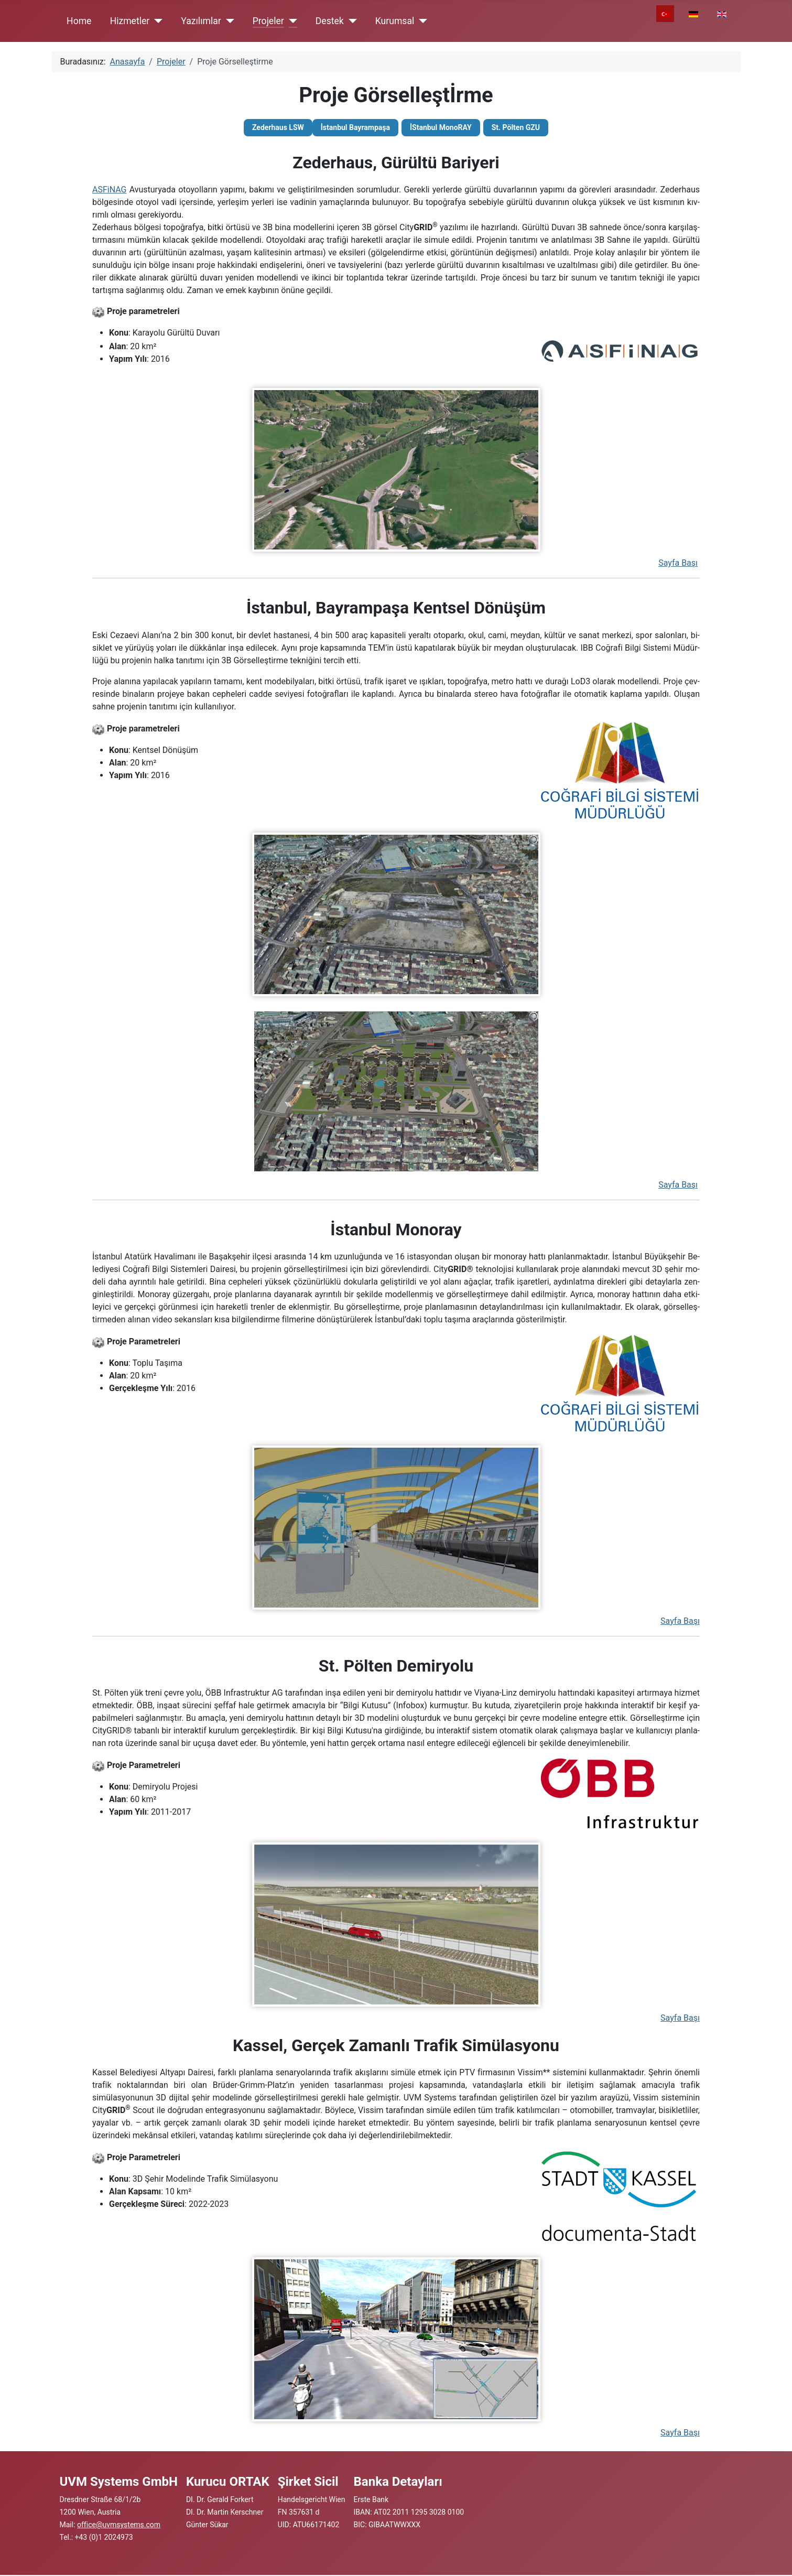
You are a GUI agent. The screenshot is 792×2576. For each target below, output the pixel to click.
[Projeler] (290, 21)
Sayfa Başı (678, 563)
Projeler (268, 21)
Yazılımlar (201, 21)
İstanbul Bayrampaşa (355, 127)
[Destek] (350, 21)
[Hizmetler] (155, 21)
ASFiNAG (109, 190)
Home (79, 21)
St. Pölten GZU (516, 127)
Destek (330, 21)
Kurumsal (395, 21)
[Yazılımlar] (227, 21)
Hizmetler (130, 21)
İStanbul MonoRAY (441, 127)
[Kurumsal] (420, 21)
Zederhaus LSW (278, 127)
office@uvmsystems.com (118, 2524)
